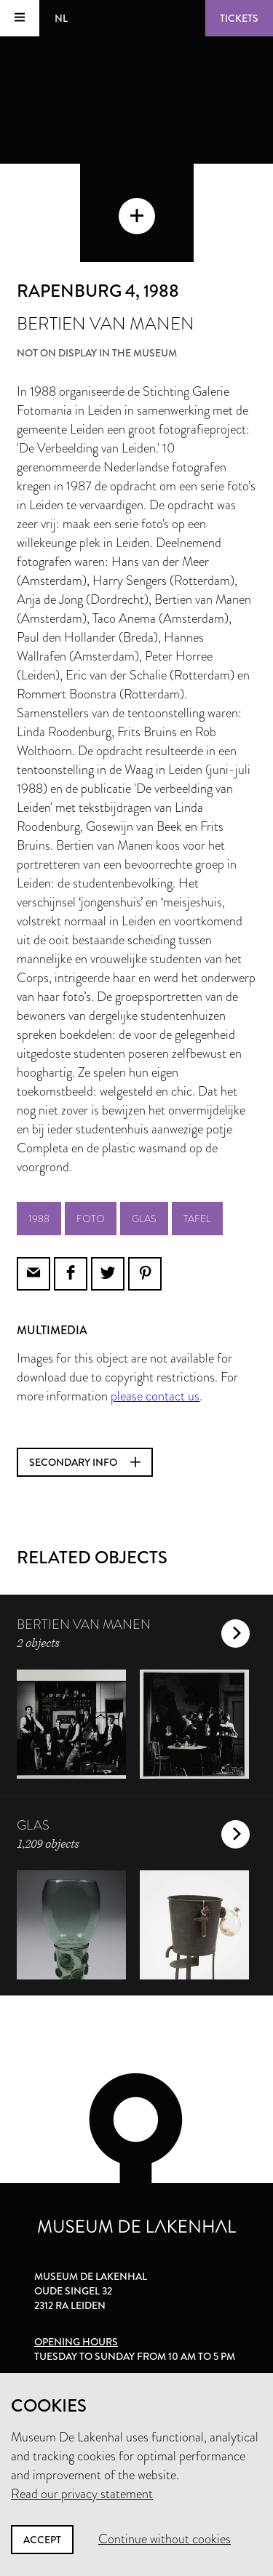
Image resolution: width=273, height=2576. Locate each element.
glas (144, 1218)
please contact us (155, 1396)
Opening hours (76, 2341)
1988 (39, 1218)
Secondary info (85, 1462)
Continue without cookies (164, 2538)
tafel (197, 1218)
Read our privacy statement (82, 2493)
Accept (42, 2539)
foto (90, 1218)
